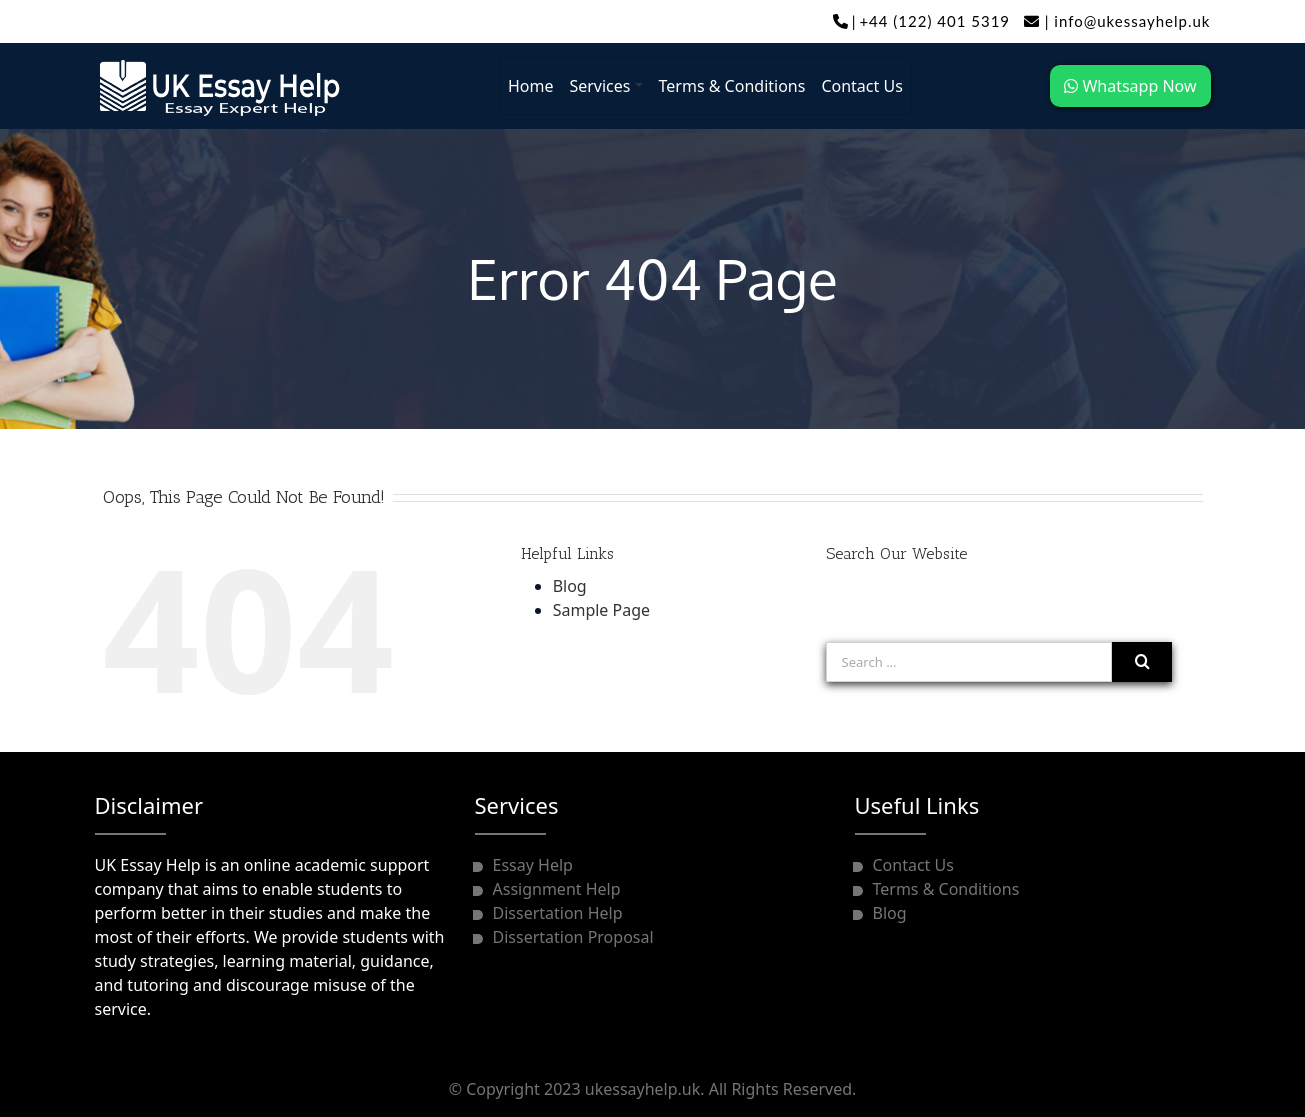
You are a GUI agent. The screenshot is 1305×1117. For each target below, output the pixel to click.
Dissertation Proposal (573, 937)
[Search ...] (969, 662)
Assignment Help (557, 889)
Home (531, 86)
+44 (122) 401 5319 (934, 21)
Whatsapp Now (1130, 86)
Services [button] (599, 86)
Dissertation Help (558, 913)
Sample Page (601, 610)
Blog (570, 586)
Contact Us (861, 86)
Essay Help (533, 865)
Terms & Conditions (732, 86)
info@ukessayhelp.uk (1117, 21)
